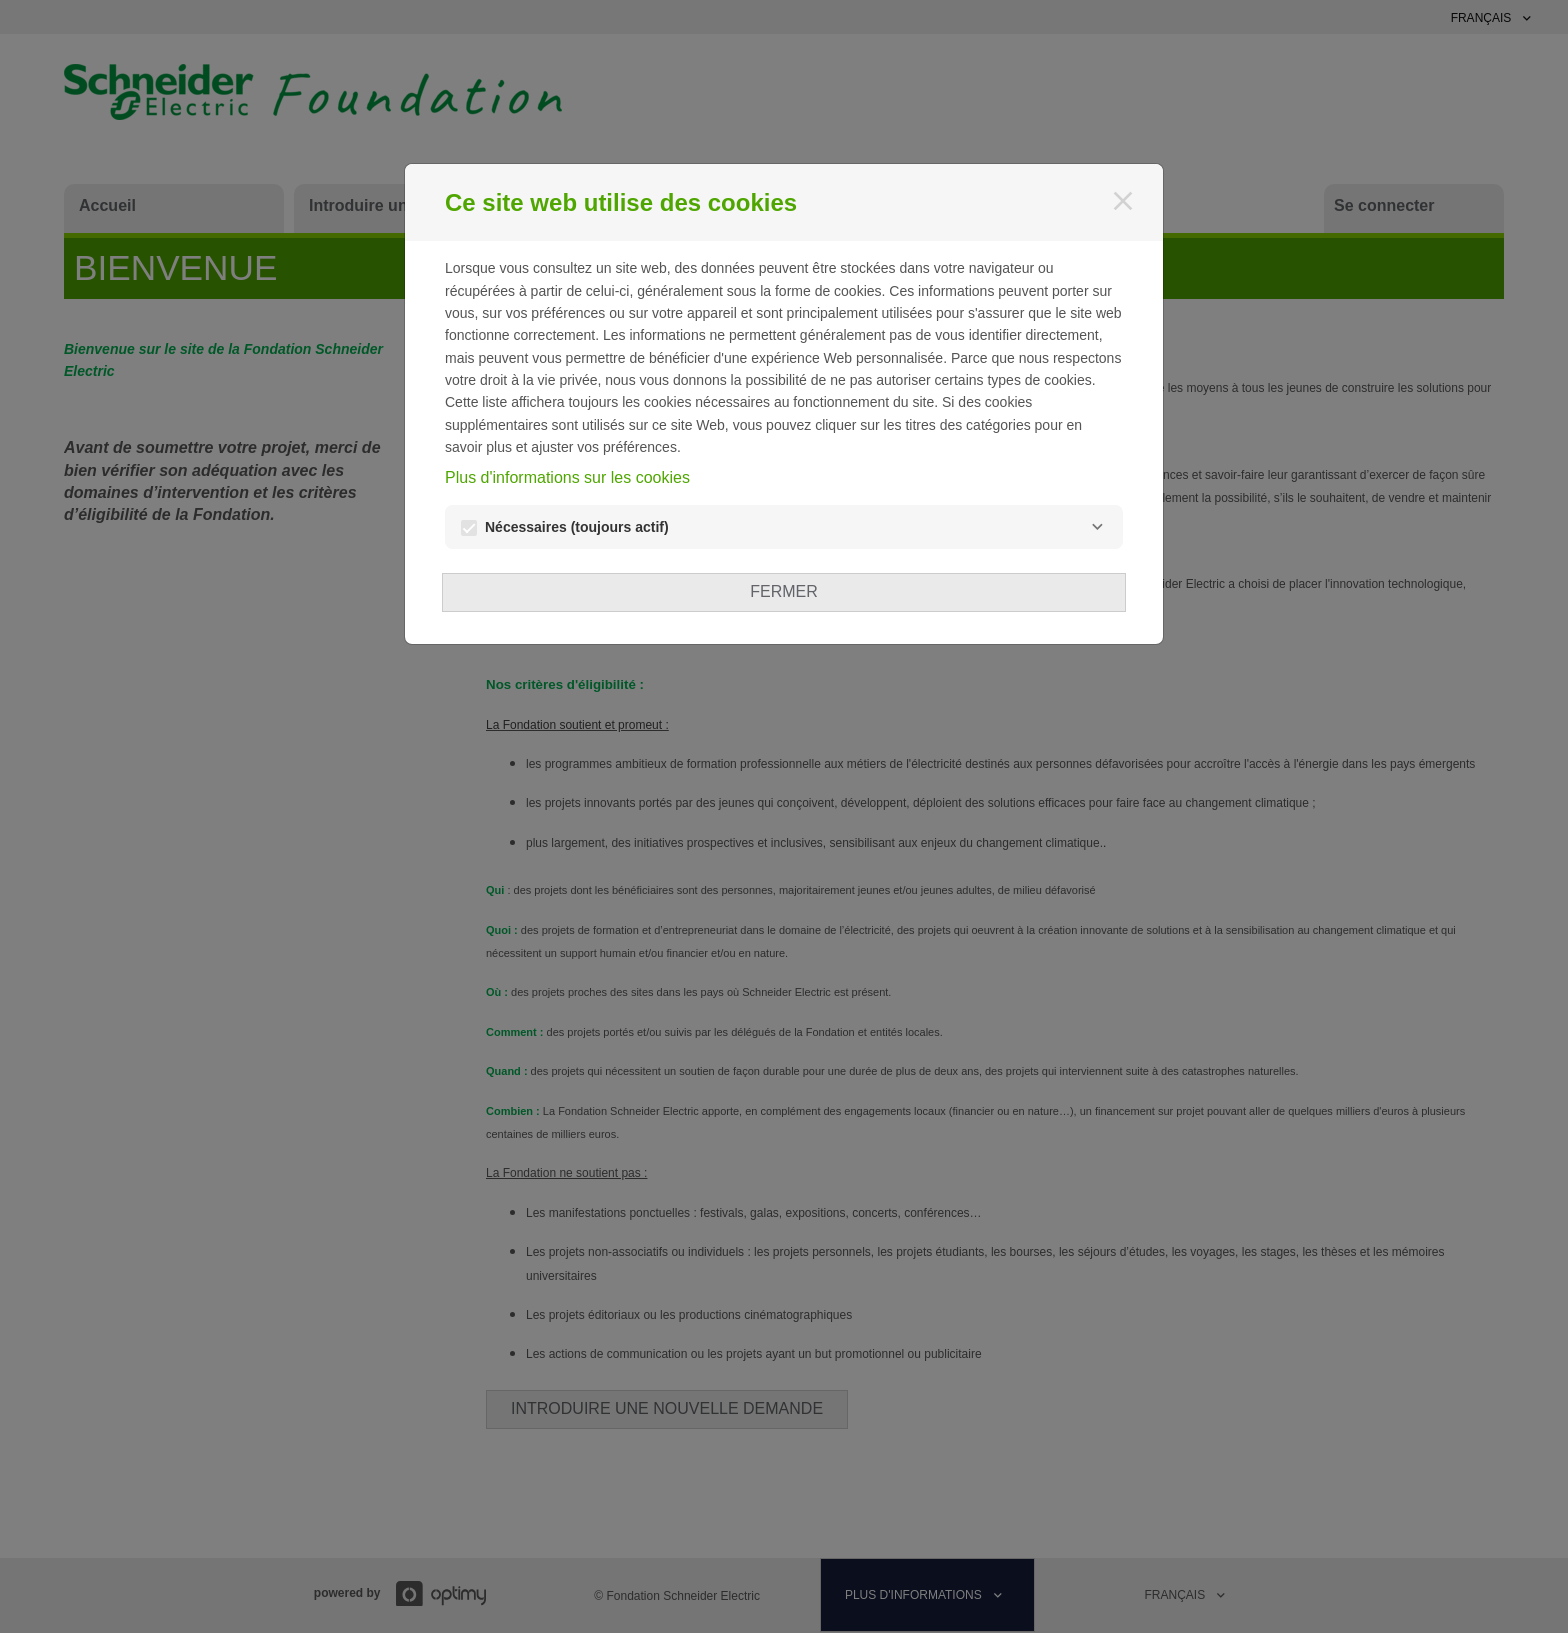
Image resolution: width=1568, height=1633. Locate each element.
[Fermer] (1123, 201)
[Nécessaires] (1097, 527)
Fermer (784, 591)
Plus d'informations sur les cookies (567, 477)
